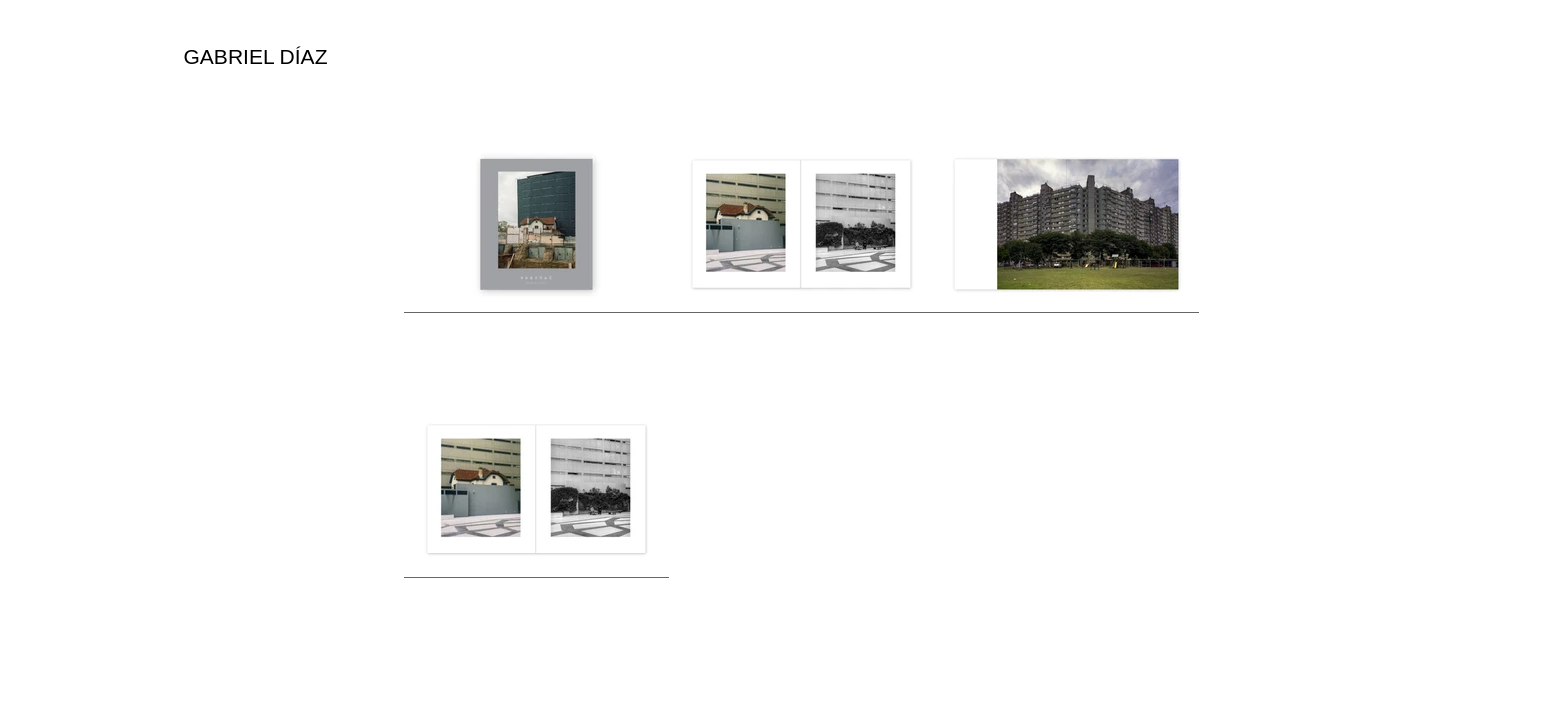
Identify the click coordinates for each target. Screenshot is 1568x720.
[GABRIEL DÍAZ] (255, 56)
